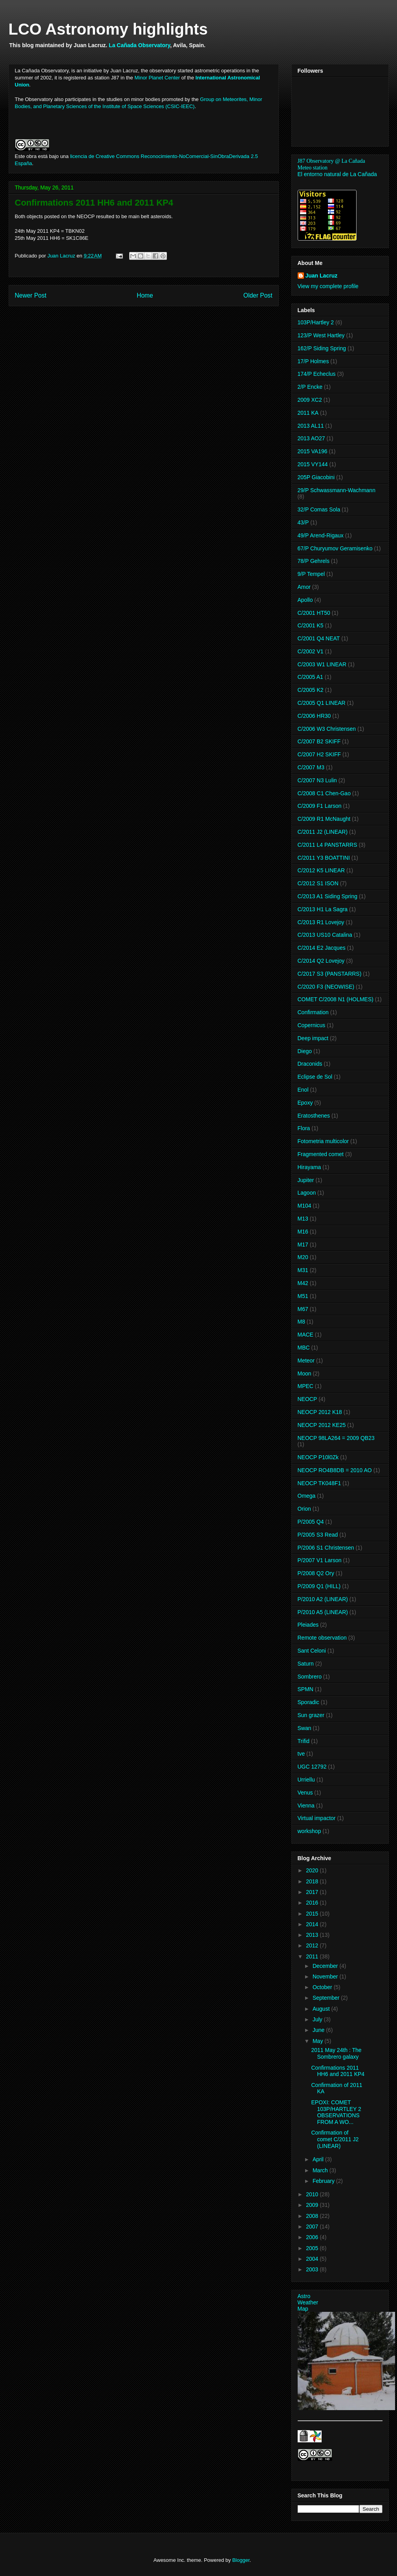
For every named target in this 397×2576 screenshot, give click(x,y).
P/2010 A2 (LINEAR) (323, 1599)
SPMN (305, 1689)
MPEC (305, 1386)
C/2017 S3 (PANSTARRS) (330, 974)
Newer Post (31, 295)
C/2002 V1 (311, 651)
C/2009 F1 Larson (320, 806)
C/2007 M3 (311, 767)
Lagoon (307, 1193)
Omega (307, 1496)
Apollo (305, 600)
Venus (305, 1792)
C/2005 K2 (311, 690)
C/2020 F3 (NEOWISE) (326, 987)
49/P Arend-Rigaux (321, 535)
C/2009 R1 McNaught (324, 819)
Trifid (304, 1741)
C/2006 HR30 (314, 716)
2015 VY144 (313, 464)
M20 (303, 1257)
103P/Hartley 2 (316, 322)
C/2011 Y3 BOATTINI (324, 858)
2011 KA (308, 413)
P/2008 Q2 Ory (316, 1573)
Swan (304, 1728)
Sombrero (310, 1676)
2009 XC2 (310, 400)
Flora (304, 1128)
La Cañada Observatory (139, 45)
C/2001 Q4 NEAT (319, 638)
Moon (304, 1373)
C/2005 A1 (310, 677)
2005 (313, 2248)
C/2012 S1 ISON (318, 883)
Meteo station (313, 168)
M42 (303, 1283)
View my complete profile (328, 286)
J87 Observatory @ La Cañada (331, 161)
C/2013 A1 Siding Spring (328, 896)
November (326, 1976)
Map (303, 2309)
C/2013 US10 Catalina (325, 935)
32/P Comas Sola (319, 509)
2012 (313, 1945)
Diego (305, 1051)
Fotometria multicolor (323, 1141)
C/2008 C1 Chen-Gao (324, 793)
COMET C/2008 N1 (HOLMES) (335, 999)
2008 (313, 2216)
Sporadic (308, 1702)
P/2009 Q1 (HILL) (319, 1586)
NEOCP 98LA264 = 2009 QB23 (336, 1438)
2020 (313, 1870)
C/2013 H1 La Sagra (323, 909)
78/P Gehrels (313, 561)
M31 (303, 1270)
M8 (301, 1321)
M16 (303, 1231)
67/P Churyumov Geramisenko (335, 548)
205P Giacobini (316, 477)
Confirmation (313, 1012)
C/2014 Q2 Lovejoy (321, 961)
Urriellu (306, 1779)
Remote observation (322, 1638)
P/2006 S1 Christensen (326, 1547)
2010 (313, 2194)
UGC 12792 (312, 1766)
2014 (313, 1924)
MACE (305, 1334)
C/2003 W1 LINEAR (322, 664)
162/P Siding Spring (322, 348)
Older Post (258, 295)
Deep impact (313, 1038)
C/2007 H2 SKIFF (319, 754)
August (322, 2009)
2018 (313, 1881)
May (318, 2041)
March (321, 2170)
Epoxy (305, 1103)
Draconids (310, 1064)
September (327, 1998)
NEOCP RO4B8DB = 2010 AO (335, 1470)
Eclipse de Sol (315, 1077)
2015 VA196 (312, 451)
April (319, 2159)
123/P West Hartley (321, 335)
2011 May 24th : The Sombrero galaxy (336, 2053)
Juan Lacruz (322, 275)
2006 (313, 2237)
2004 (313, 2259)
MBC (304, 1347)
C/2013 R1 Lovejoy (321, 922)
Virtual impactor (317, 1818)
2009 (313, 2205)
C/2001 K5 (311, 625)
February (324, 2181)
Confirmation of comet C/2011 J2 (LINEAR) (335, 2139)
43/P (303, 522)
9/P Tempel (311, 574)
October (323, 1987)
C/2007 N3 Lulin (317, 780)
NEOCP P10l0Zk (318, 1457)
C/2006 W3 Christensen (327, 729)
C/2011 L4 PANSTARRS (327, 845)
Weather (308, 2302)
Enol (303, 1090)
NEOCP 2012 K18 (320, 1412)
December (326, 1966)
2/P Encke (310, 387)
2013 (313, 1935)
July (318, 2019)
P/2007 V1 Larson (320, 1560)
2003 (313, 2269)
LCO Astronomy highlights (108, 29)
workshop (309, 1831)
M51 (303, 1296)
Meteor (306, 1360)
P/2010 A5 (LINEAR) (323, 1612)
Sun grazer (311, 1715)
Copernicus (312, 1025)
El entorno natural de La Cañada (337, 174)
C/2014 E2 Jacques (322, 948)
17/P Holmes (313, 361)
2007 (313, 2226)
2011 (313, 1956)
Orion (304, 1509)
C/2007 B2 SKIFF (319, 741)
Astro (304, 2296)
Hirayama (309, 1167)
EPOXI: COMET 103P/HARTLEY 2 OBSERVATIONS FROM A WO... (336, 2112)
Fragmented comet (321, 1154)
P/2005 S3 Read (318, 1535)
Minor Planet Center (157, 78)
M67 (303, 1309)
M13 (303, 1218)
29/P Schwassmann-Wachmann (336, 490)
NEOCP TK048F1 (319, 1483)
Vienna (306, 1805)
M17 (303, 1244)
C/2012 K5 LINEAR (321, 870)
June (319, 2030)
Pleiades (308, 1625)
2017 (313, 1892)
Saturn (306, 1663)
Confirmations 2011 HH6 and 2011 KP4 (337, 2071)
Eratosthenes (314, 1115)
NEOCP (307, 1399)
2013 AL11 (311, 426)
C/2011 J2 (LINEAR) (323, 832)
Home (145, 295)
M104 (304, 1206)
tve (301, 1753)
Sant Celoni (312, 1650)
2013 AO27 (311, 438)
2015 (313, 1913)
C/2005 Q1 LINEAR (322, 703)
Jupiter (306, 1180)
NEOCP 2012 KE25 (322, 1425)
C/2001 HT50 (314, 613)
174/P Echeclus (317, 374)
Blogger (240, 2560)
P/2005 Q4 (311, 1522)
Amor (304, 587)
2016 (313, 1902)
